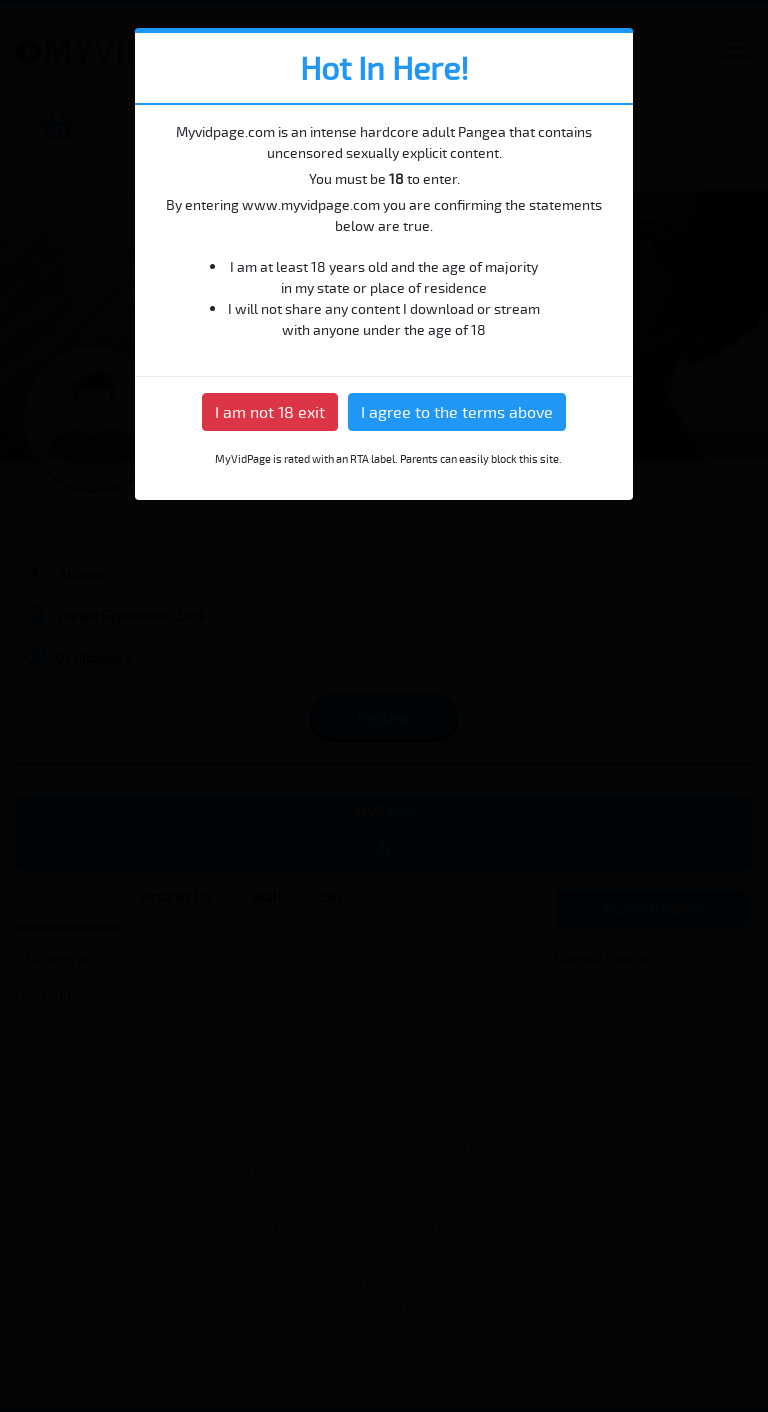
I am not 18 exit (270, 412)
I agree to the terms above (457, 412)
